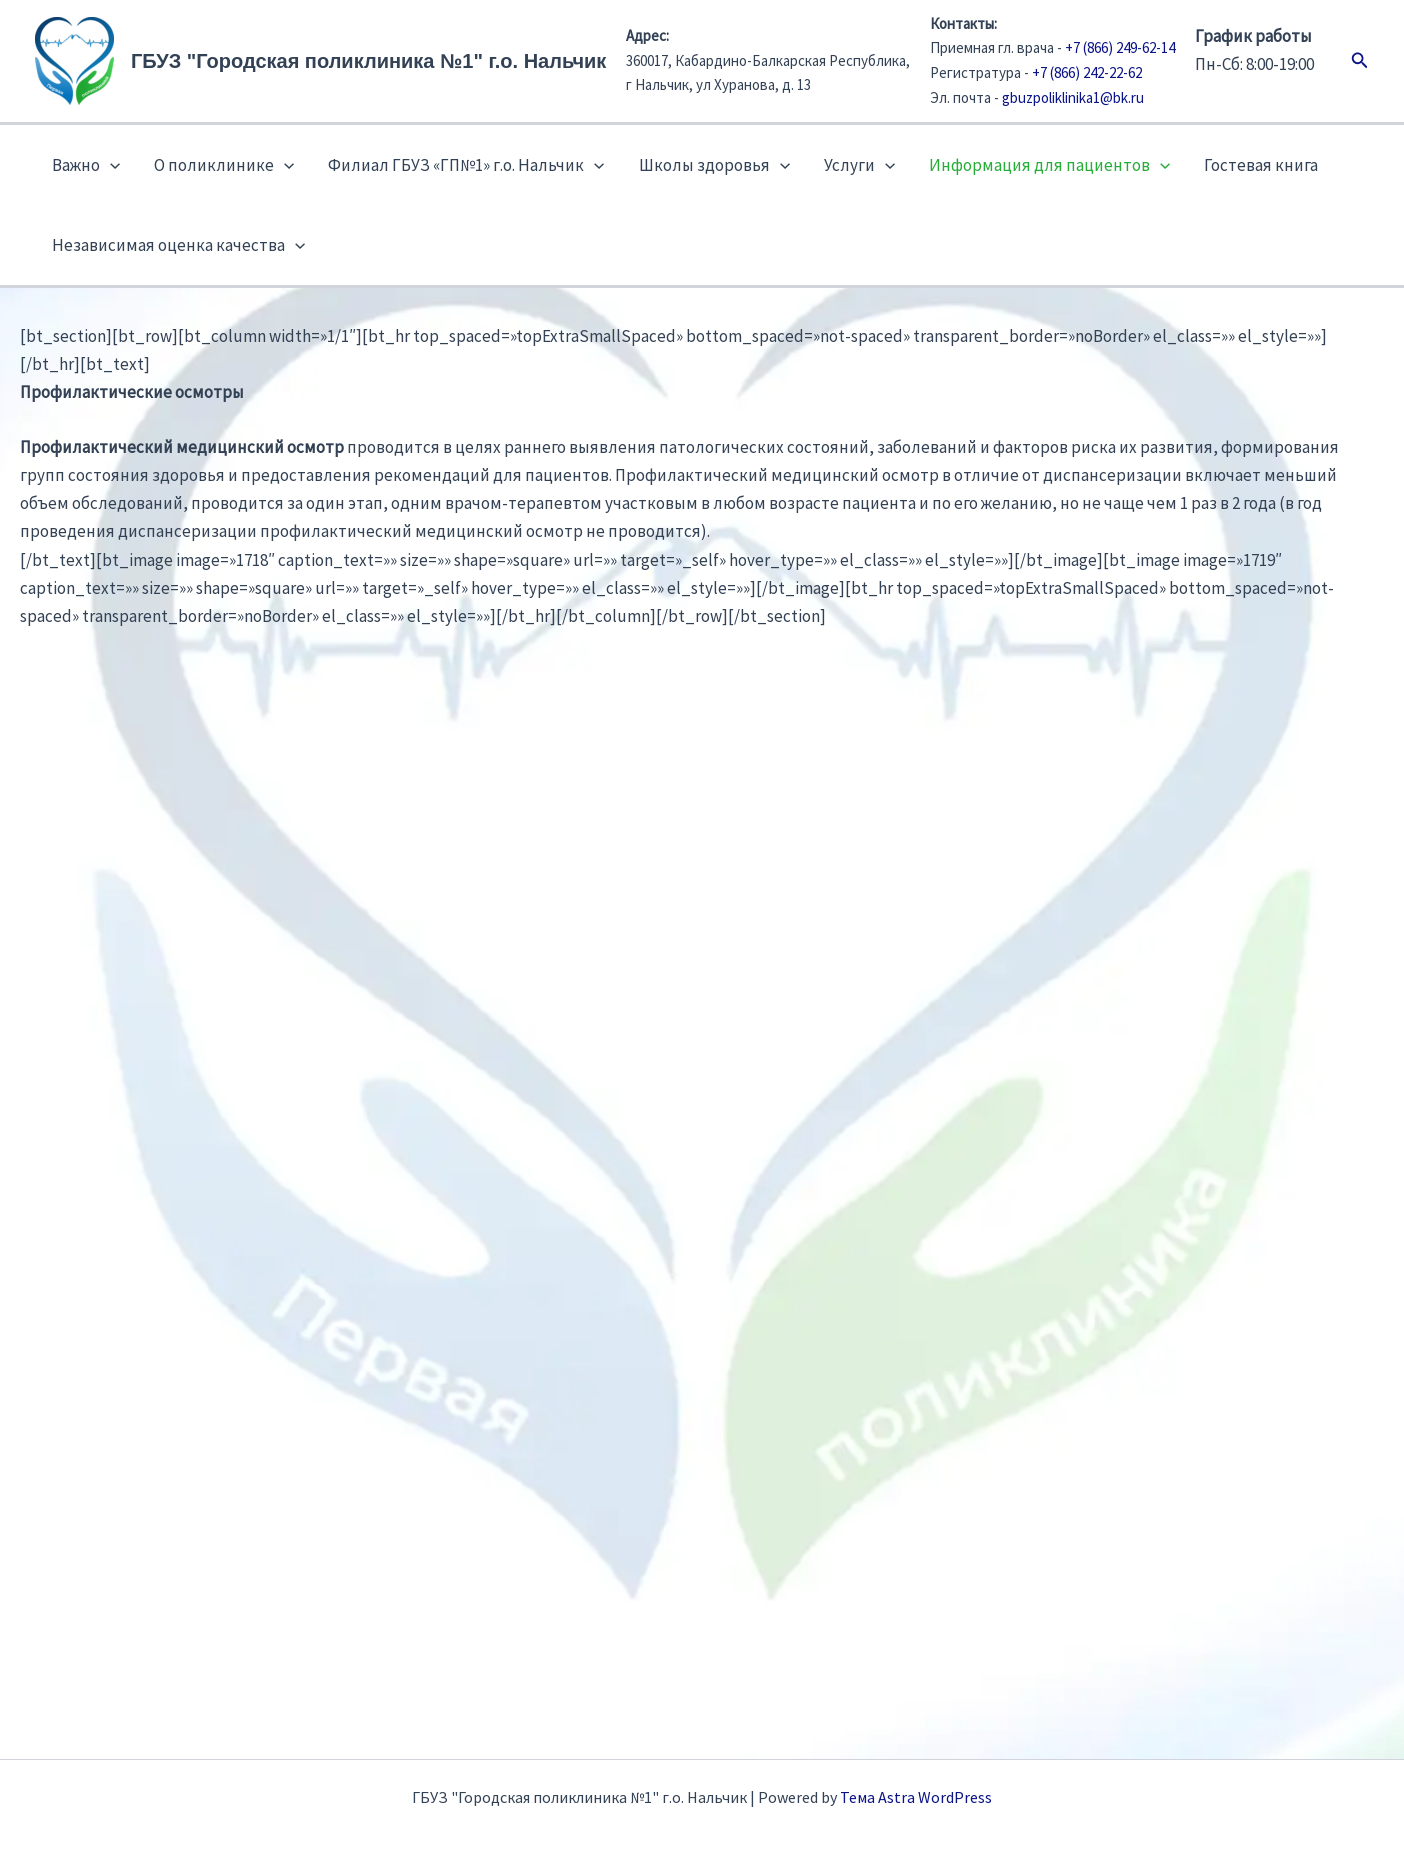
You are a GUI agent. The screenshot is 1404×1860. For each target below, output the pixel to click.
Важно (86, 165)
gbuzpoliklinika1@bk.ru (1073, 97)
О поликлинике (224, 165)
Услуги (859, 165)
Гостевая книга (1261, 165)
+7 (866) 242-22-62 (1087, 72)
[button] (1360, 61)
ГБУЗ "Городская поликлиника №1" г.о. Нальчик (368, 61)
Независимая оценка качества (178, 245)
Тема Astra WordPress (916, 1797)
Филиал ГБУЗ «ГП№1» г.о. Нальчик (466, 165)
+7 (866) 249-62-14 (1120, 47)
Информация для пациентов (1049, 165)
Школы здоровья (714, 165)
